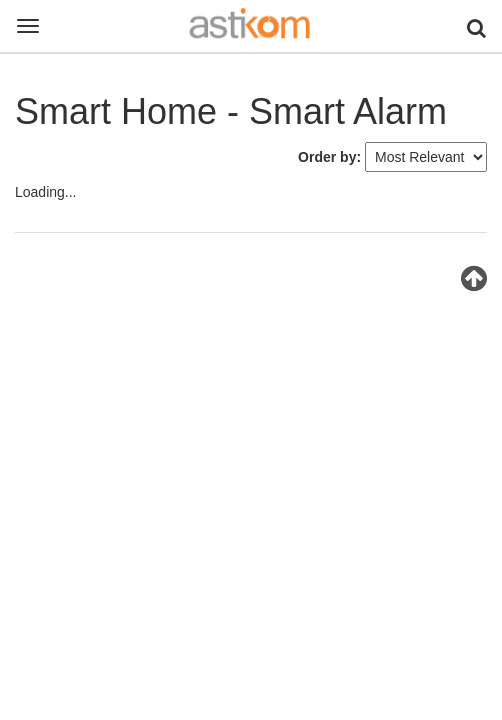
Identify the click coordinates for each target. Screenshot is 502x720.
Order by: (329, 157)
